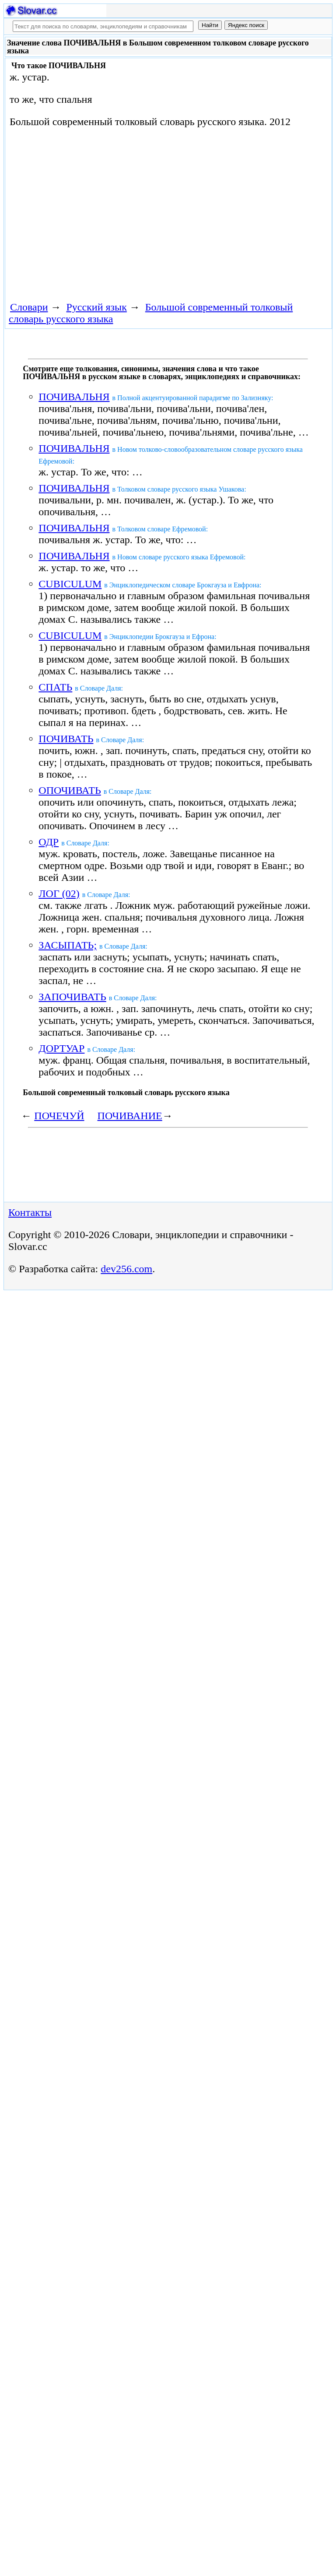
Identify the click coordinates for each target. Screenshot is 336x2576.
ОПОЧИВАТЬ (69, 790)
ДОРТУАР (61, 1048)
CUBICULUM (70, 584)
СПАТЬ (55, 687)
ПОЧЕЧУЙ (59, 1115)
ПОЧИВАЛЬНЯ (73, 396)
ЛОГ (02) (58, 893)
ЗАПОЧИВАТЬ (72, 996)
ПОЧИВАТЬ (65, 738)
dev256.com (126, 1268)
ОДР (48, 842)
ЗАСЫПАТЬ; (67, 945)
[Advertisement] (107, 213)
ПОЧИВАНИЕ (130, 1115)
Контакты (30, 1212)
